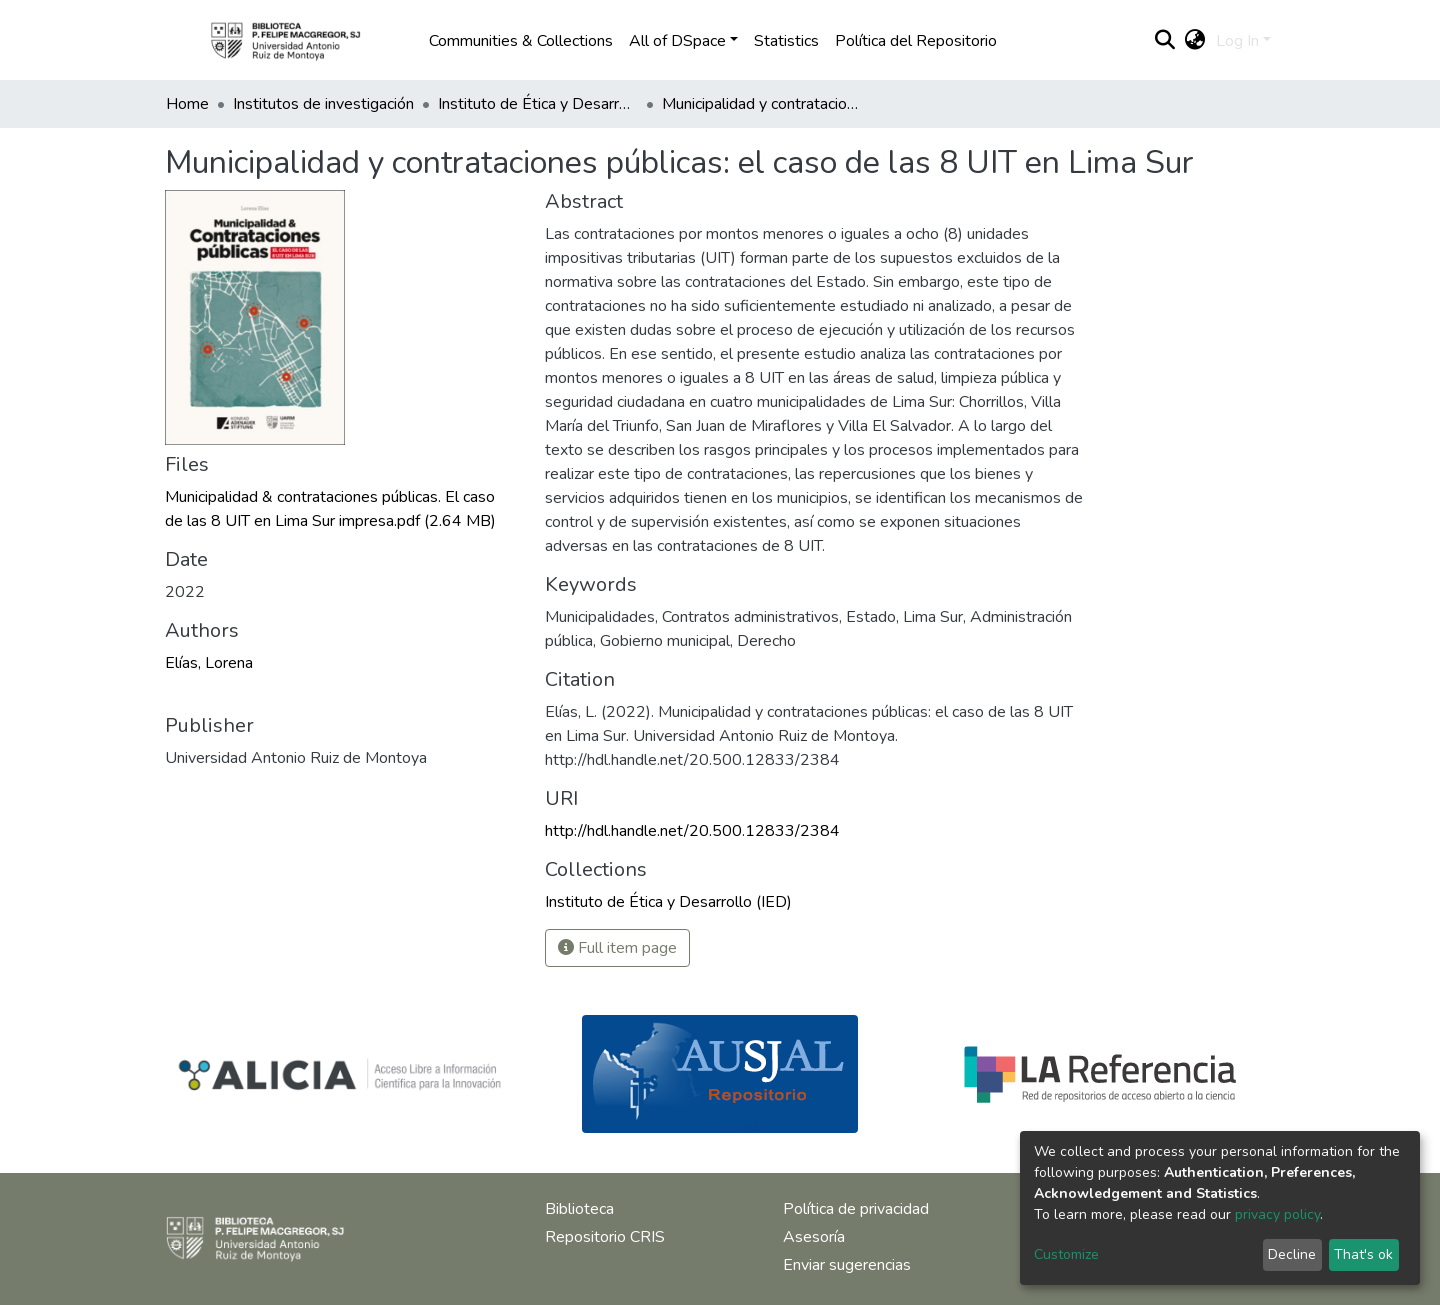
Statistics (786, 41)
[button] (1195, 41)
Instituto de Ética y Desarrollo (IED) (538, 104)
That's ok (1363, 1254)
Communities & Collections (521, 41)
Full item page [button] (617, 948)
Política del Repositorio (916, 41)
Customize (1066, 1254)
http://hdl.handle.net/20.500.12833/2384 (692, 831)
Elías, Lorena (209, 663)
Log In (1237, 41)
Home (187, 104)
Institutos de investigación (323, 104)
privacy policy (1277, 1214)
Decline (1292, 1254)
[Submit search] (1165, 41)
